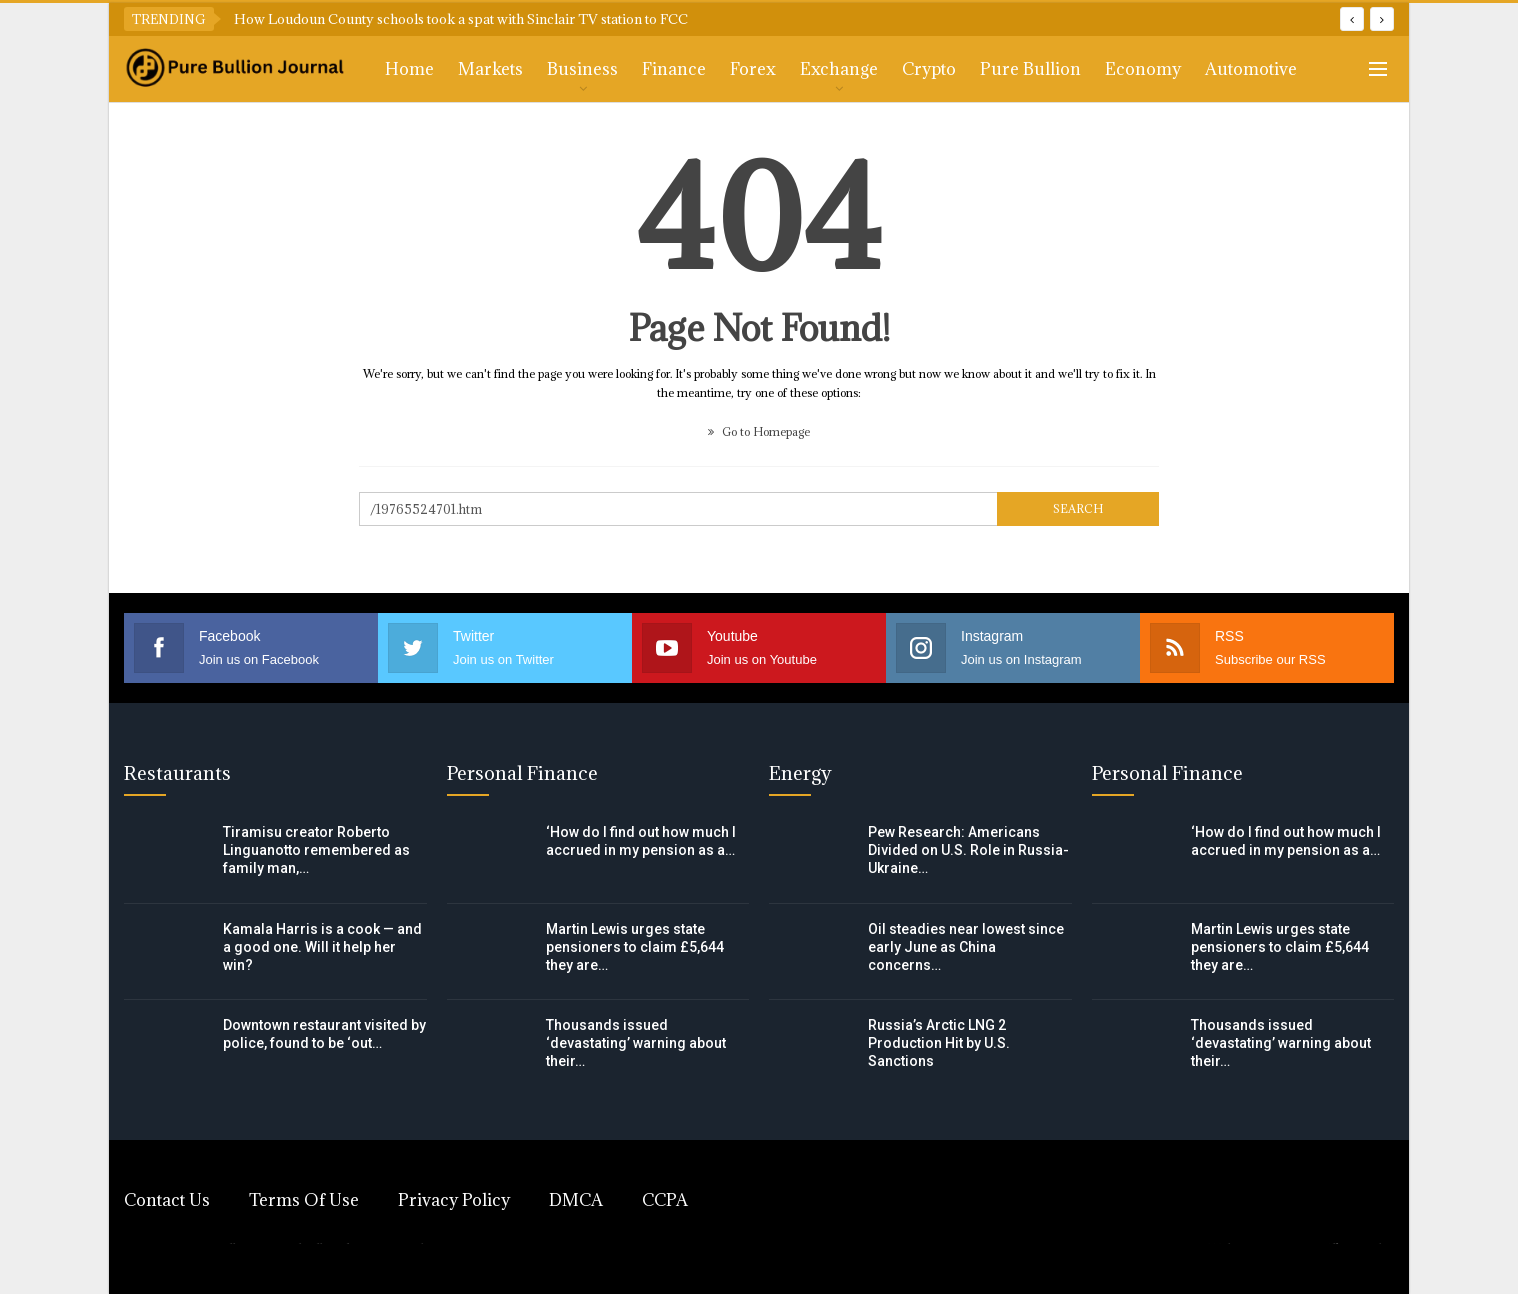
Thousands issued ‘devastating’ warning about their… (636, 1043)
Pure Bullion (1030, 69)
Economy (1143, 69)
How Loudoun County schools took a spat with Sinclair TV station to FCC (461, 19)
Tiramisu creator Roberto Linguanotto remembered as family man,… (316, 850)
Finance (674, 69)
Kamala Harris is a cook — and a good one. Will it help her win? (322, 947)
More (1227, 69)
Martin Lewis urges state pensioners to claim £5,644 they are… (635, 947)
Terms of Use (304, 1200)
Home (409, 69)
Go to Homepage (759, 431)
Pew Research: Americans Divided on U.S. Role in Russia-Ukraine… (968, 850)
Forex (753, 69)
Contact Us (167, 1200)
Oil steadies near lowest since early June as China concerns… (966, 947)
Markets (490, 69)
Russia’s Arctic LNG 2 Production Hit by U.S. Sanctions (939, 1043)
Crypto (929, 69)
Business (582, 69)
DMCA (576, 1200)
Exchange (839, 69)
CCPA (665, 1200)
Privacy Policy (454, 1200)
